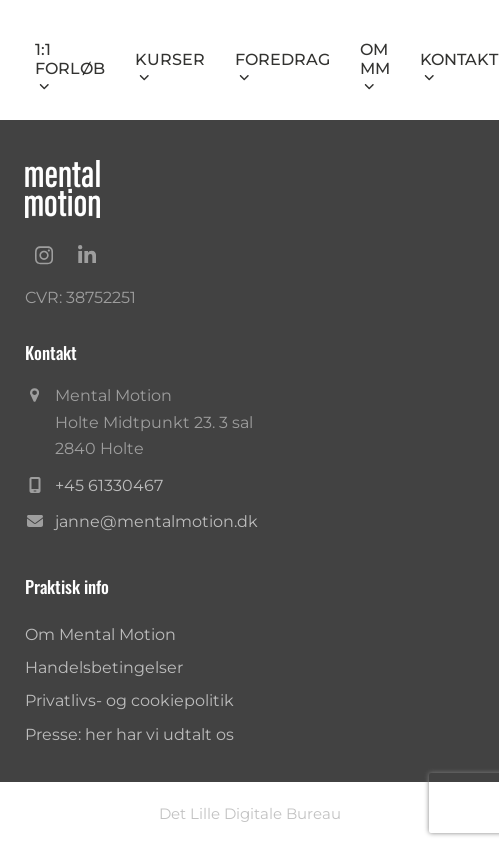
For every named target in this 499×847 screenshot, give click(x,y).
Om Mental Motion (100, 634)
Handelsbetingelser (104, 667)
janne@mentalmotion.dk (156, 521)
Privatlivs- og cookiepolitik (129, 700)
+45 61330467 (109, 485)
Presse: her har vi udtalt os (129, 734)
